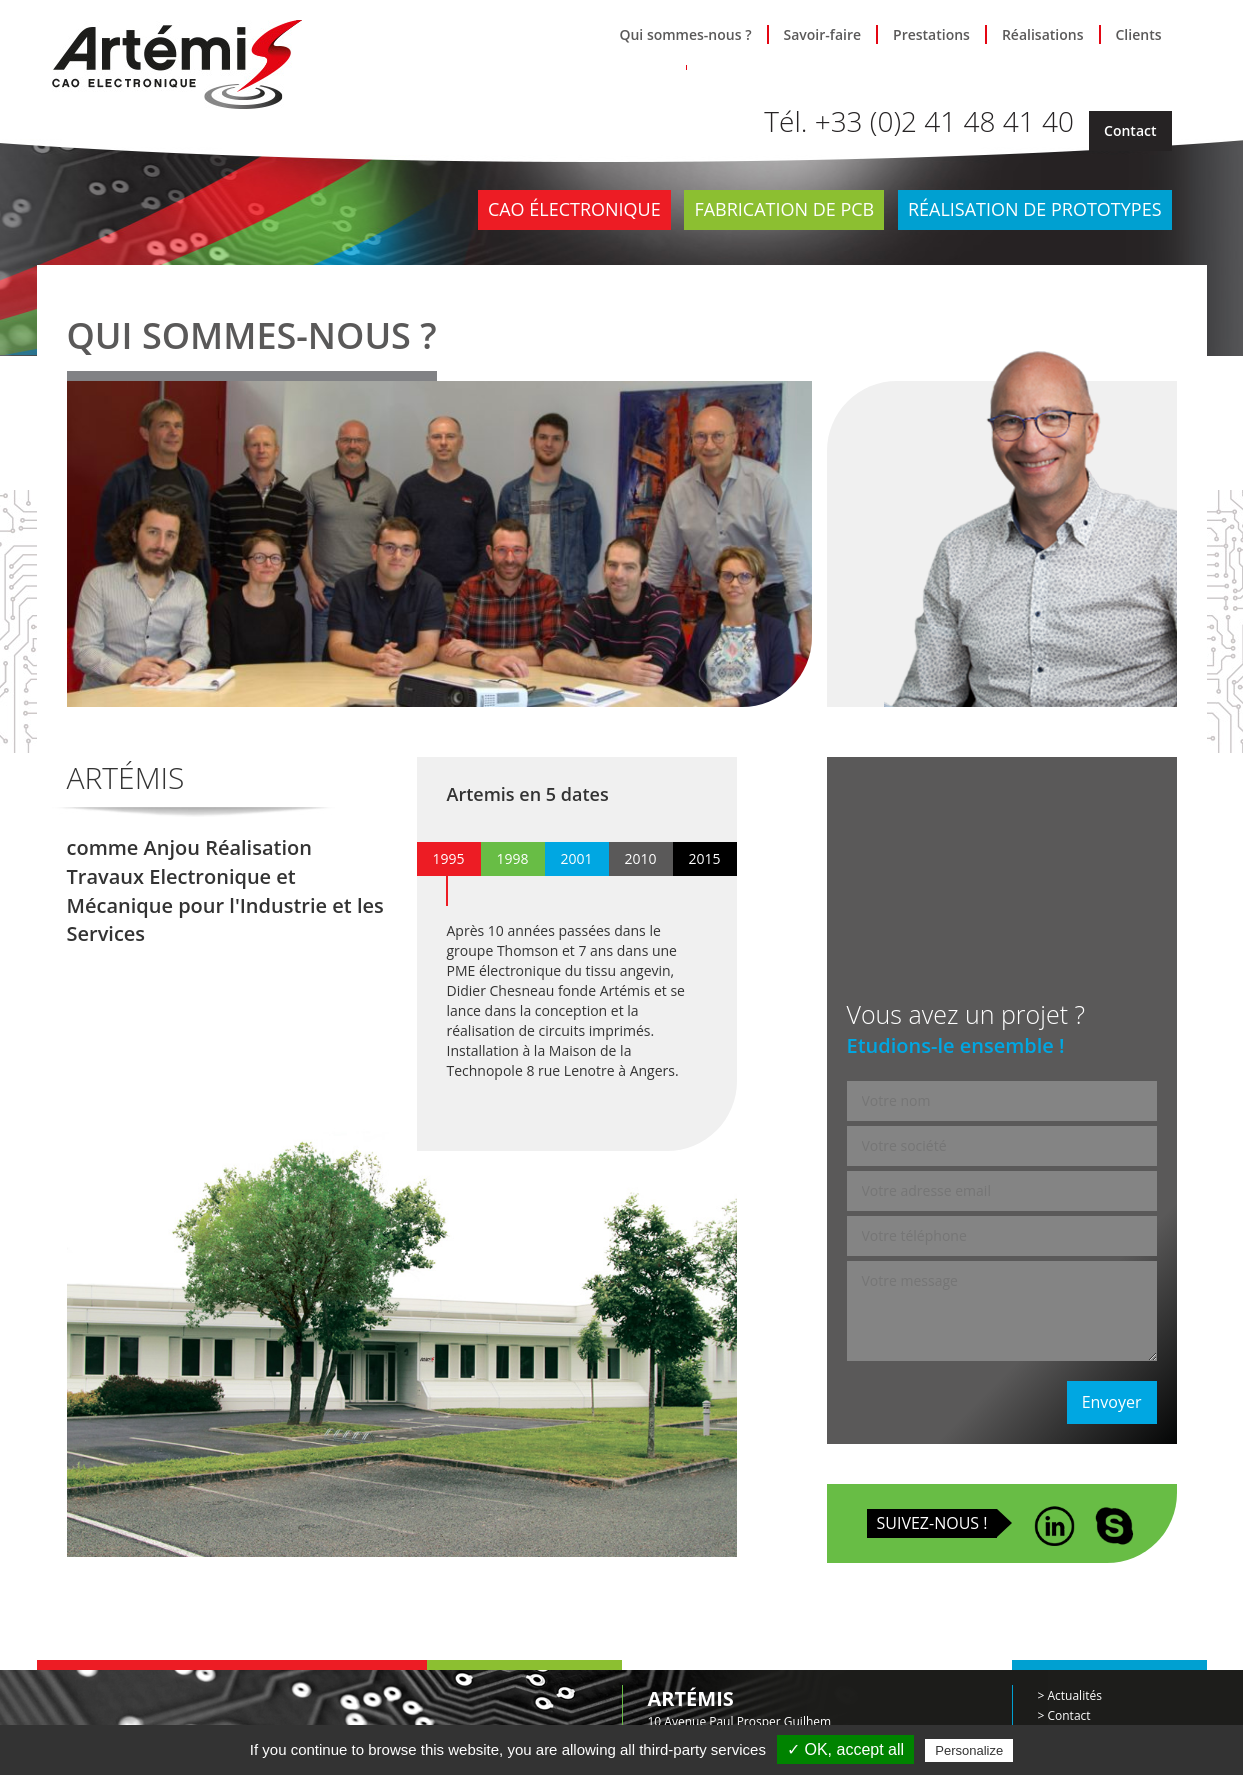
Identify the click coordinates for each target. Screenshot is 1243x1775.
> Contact (1064, 1715)
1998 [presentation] (512, 858)
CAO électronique (574, 209)
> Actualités (1070, 1695)
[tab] (449, 859)
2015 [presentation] (704, 858)
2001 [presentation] (576, 858)
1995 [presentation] (448, 858)
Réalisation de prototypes (1035, 209)
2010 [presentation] (640, 858)
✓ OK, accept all (845, 1749)
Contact (1130, 130)
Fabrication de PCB (784, 209)
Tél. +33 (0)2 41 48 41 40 (919, 121)
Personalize (969, 1750)
